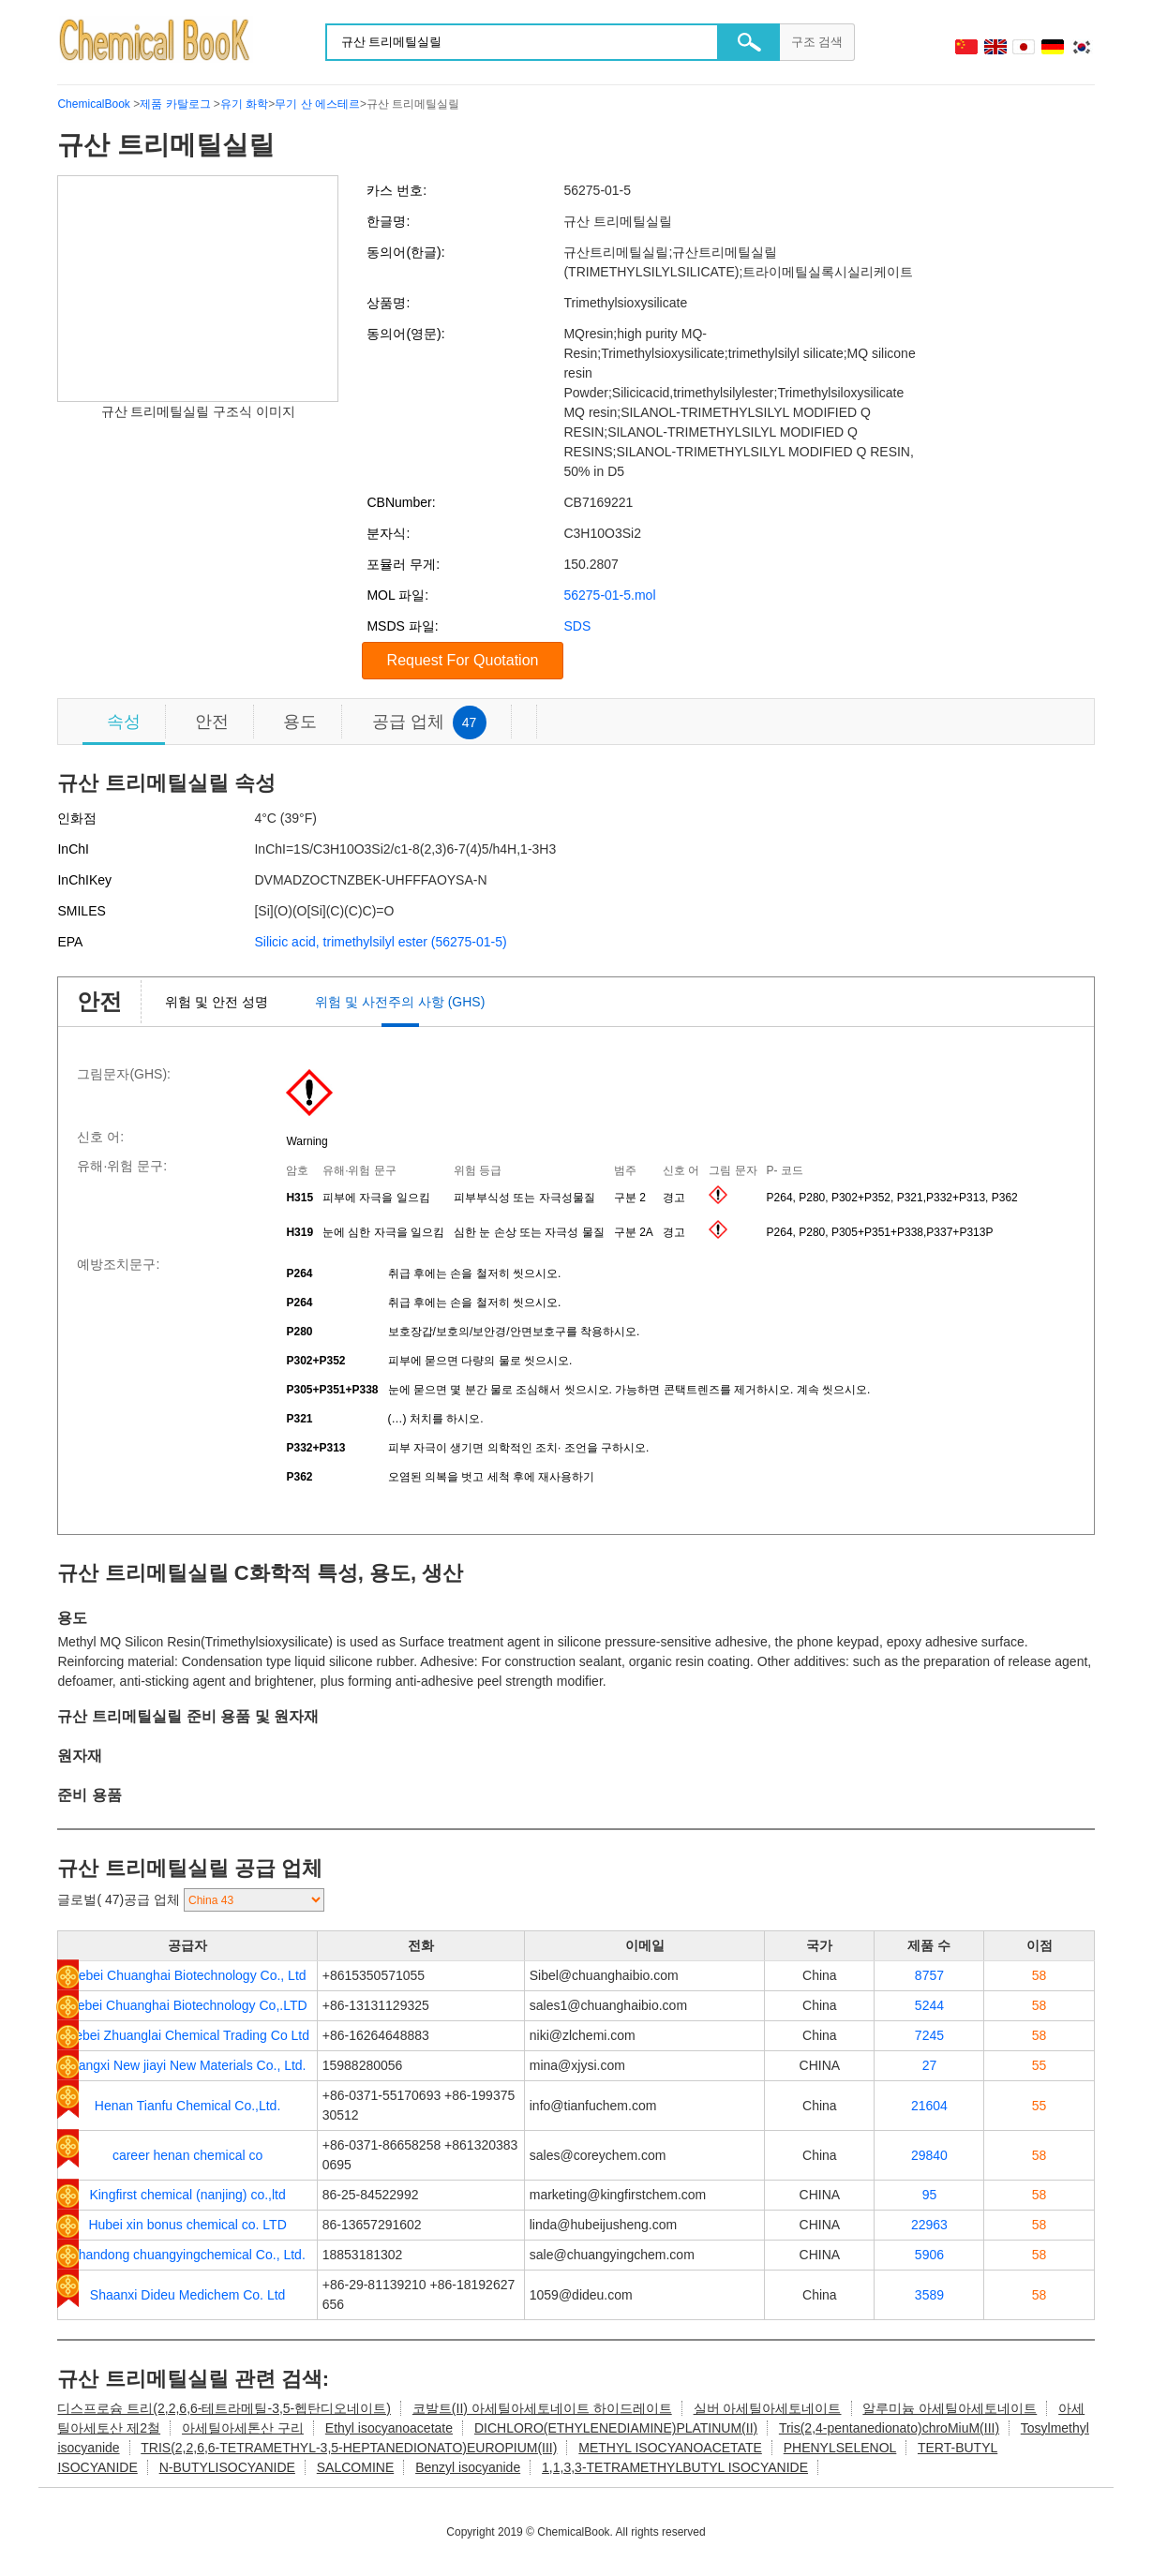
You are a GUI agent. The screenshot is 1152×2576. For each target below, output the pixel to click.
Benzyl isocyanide (467, 2467)
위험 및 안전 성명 (216, 1001)
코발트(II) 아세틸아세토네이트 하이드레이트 (542, 2408)
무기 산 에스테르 (317, 104)
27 (929, 2065)
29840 (929, 2155)
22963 (929, 2224)
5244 (929, 2005)
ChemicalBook (93, 104)
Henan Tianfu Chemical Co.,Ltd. (187, 2105)
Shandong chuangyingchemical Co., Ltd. (187, 2254)
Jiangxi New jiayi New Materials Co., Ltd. (188, 2065)
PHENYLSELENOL (840, 2447)
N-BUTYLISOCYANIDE (227, 2467)
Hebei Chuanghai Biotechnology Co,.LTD (187, 2005)
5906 (929, 2254)
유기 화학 (244, 104)
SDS (577, 625)
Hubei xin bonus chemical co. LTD (187, 2224)
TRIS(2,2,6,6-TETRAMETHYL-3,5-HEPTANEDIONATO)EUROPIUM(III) (349, 2447)
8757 (929, 1975)
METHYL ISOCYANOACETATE (670, 2447)
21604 (929, 2105)
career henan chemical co (187, 2155)
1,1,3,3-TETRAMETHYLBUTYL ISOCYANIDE (675, 2467)
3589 (929, 2294)
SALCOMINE (355, 2467)
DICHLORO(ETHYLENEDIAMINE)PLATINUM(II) (615, 2427)
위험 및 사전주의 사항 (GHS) (400, 1001)
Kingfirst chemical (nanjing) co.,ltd (187, 2194)
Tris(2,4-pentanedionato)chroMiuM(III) (889, 2427)
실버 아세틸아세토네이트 (768, 2408)
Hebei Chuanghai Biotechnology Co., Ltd (188, 1975)
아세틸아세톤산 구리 (243, 2427)
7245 (929, 2035)
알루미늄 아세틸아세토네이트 (949, 2408)
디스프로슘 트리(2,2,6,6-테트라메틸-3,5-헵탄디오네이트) (223, 2408)
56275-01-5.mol (609, 595)
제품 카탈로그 (175, 104)
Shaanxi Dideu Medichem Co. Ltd (188, 2294)
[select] (254, 1900)
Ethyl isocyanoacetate (389, 2427)
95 (929, 2194)
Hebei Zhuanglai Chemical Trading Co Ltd (187, 2035)
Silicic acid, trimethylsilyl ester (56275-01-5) (380, 941)
